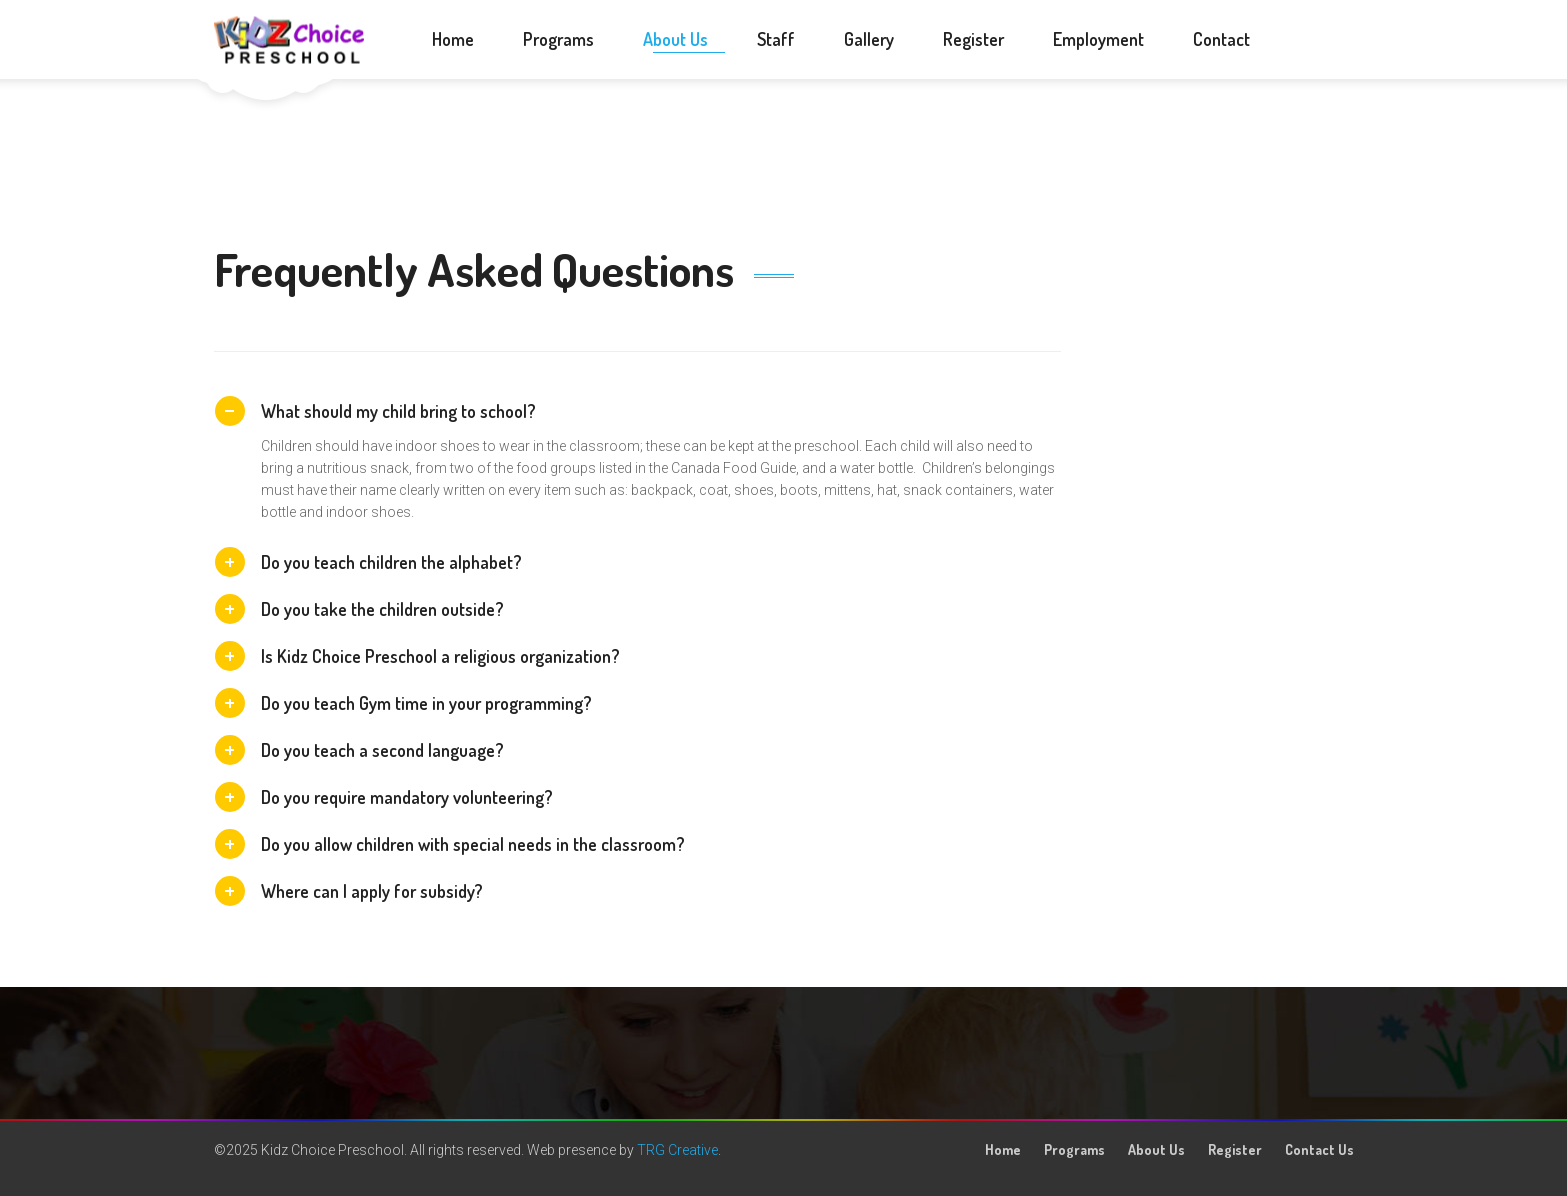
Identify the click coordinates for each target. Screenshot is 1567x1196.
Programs (1074, 1149)
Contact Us (1319, 1149)
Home (1003, 1149)
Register (1235, 1149)
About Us (1156, 1149)
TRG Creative (677, 1150)
